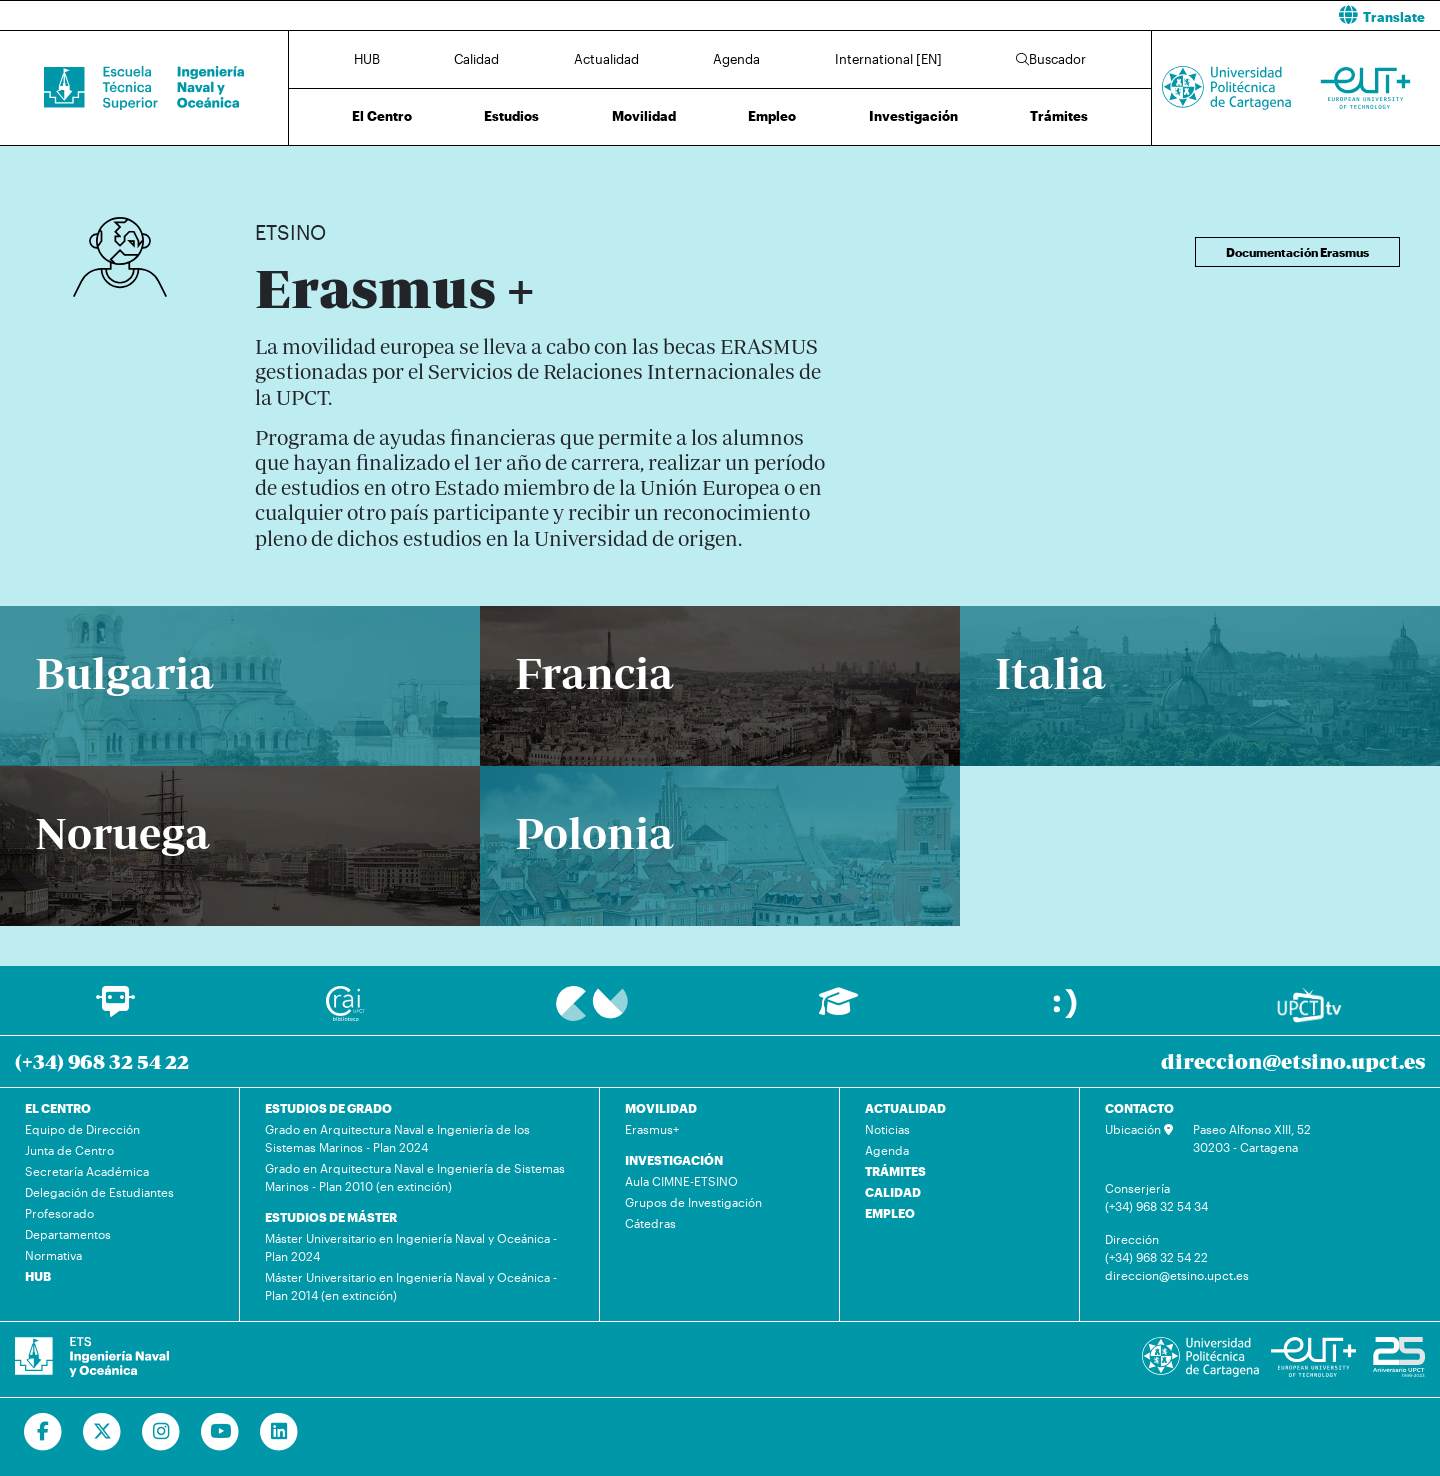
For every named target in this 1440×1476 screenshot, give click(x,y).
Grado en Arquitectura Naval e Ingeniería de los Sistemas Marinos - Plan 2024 (397, 1138)
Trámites (1059, 116)
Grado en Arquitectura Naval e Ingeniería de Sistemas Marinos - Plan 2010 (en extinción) (415, 1177)
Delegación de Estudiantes (99, 1192)
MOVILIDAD (661, 1108)
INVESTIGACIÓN (674, 1160)
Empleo (772, 116)
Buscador (1051, 59)
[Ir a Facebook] (43, 1432)
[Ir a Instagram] (161, 1432)
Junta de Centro (69, 1150)
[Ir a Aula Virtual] (838, 1010)
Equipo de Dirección (82, 1129)
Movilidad (644, 116)
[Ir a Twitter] (102, 1432)
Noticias (887, 1129)
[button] (1087, 15)
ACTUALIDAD (905, 1108)
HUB (367, 59)
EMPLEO (890, 1213)
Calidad (476, 59)
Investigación (913, 116)
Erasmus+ (652, 1129)
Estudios (511, 116)
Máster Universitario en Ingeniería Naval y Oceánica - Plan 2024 (411, 1247)
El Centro (382, 116)
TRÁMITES (895, 1171)
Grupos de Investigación (693, 1202)
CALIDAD (893, 1192)
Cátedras (650, 1223)
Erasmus (376, 167)
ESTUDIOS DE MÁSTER (331, 1217)
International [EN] (888, 59)
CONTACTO (1139, 1108)
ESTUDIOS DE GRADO (328, 1108)
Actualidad (606, 59)
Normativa (53, 1255)
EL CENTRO (58, 1108)
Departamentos (68, 1234)
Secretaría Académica (87, 1171)
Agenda (736, 59)
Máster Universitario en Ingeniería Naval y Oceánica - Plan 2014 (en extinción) (411, 1286)
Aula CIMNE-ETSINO (681, 1181)
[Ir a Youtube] (220, 1432)
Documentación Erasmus (1297, 252)
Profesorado (59, 1213)
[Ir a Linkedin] (279, 1432)
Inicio (271, 167)
